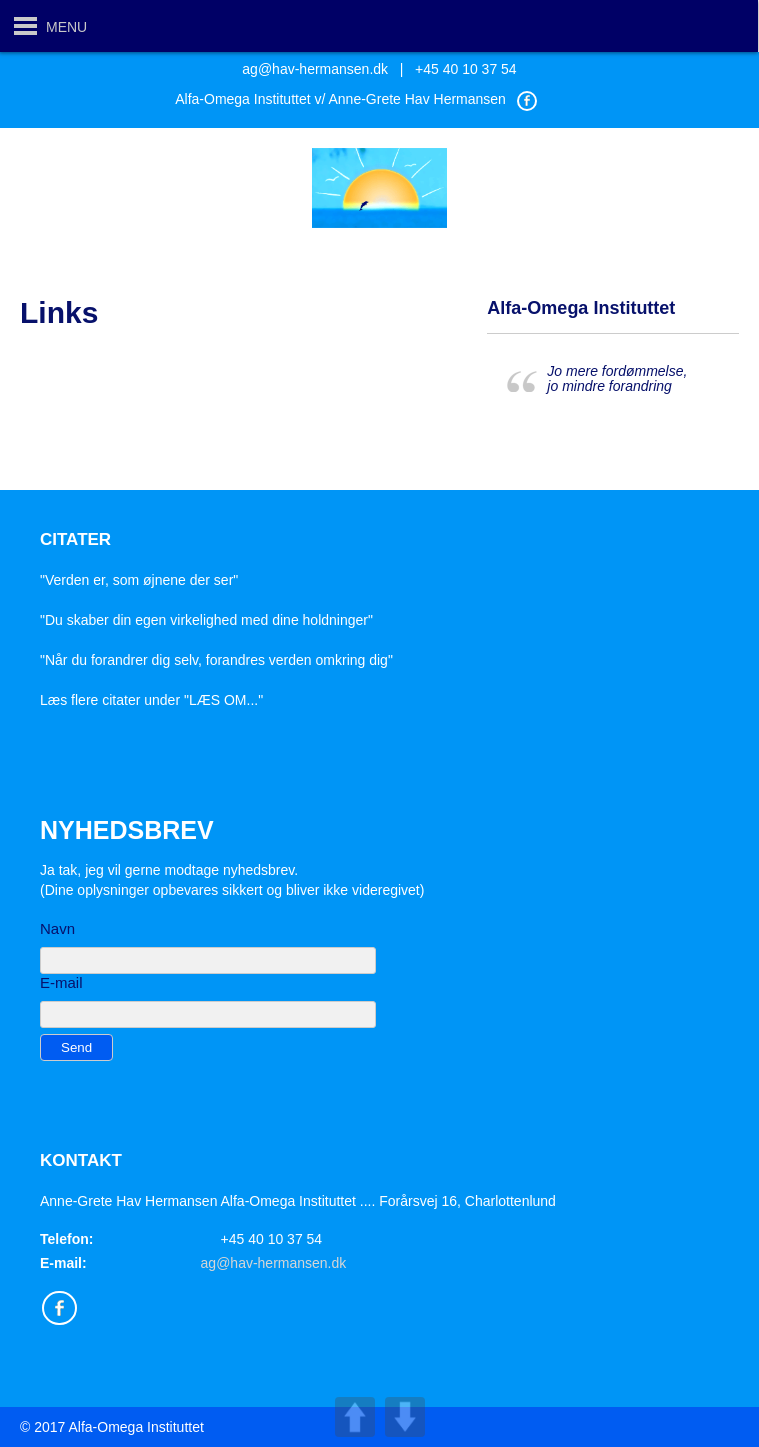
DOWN (405, 1417)
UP (355, 1417)
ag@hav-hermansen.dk (315, 69)
